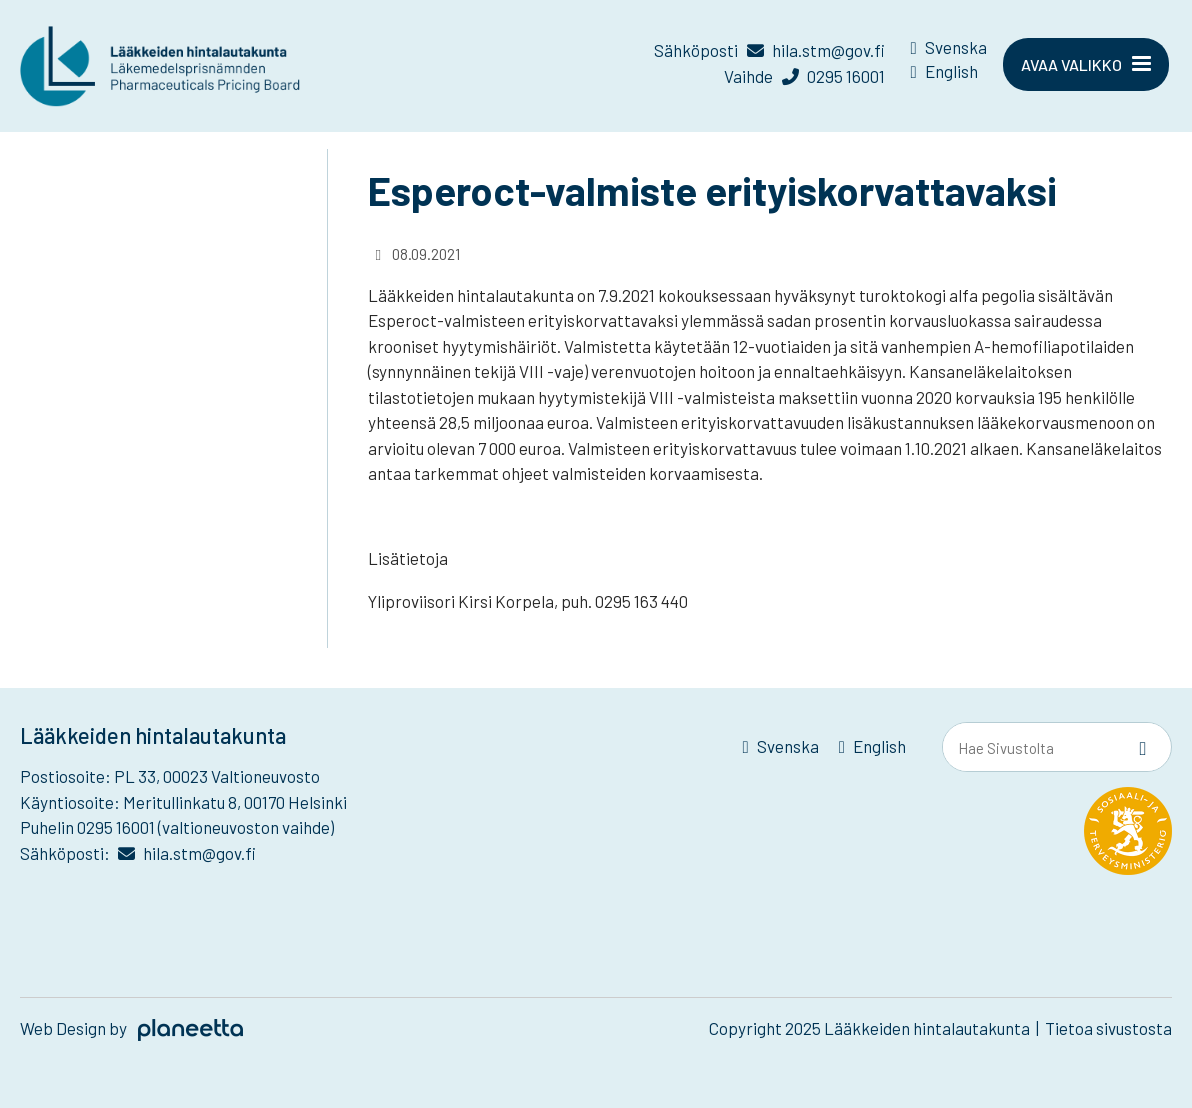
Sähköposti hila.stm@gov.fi (769, 50)
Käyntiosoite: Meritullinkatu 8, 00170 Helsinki (183, 802)
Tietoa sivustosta (1108, 1028)
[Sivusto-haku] (1143, 748)
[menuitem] (949, 51)
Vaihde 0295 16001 (804, 76)
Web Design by (131, 1028)
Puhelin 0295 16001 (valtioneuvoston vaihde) (177, 827)
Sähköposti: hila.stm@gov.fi (138, 853)
